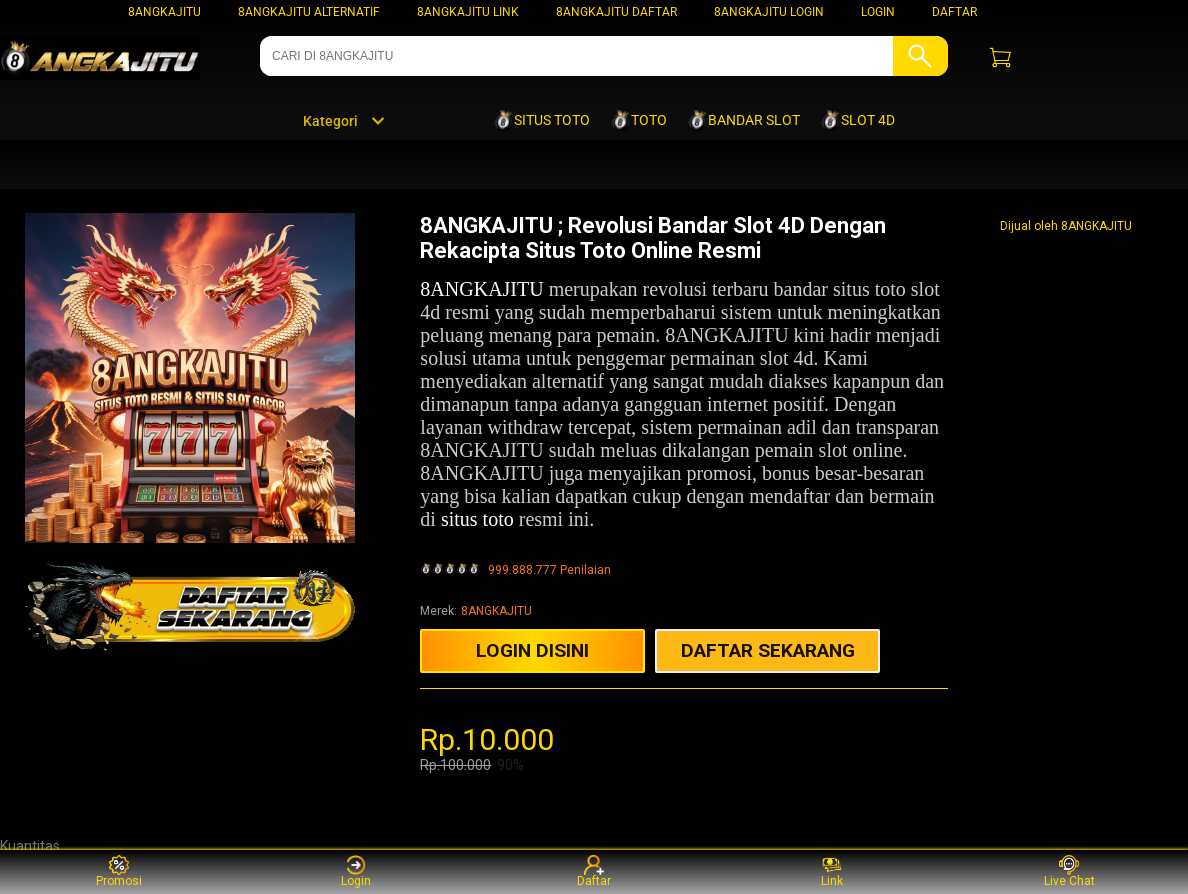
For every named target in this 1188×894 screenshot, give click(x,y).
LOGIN (878, 12)
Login (356, 871)
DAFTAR (954, 12)
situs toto (477, 519)
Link (832, 871)
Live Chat (1069, 871)
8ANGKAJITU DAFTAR (616, 12)
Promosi (119, 871)
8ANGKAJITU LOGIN (769, 12)
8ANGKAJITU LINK (468, 12)
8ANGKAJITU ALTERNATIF (309, 12)
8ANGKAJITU (164, 12)
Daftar (594, 871)
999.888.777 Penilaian (549, 570)
